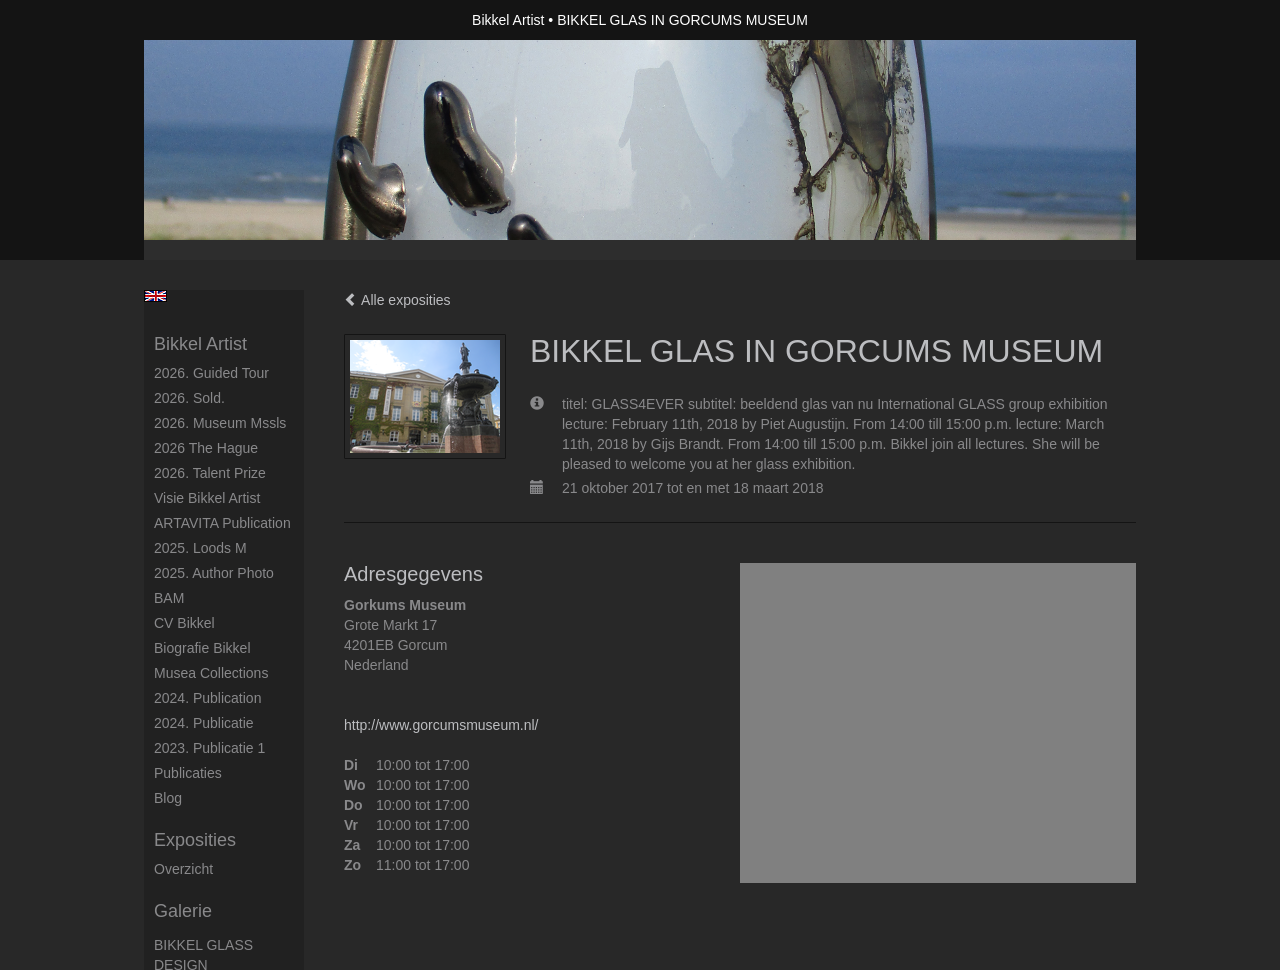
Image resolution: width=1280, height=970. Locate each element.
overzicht (183, 869)
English (155, 296)
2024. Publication (207, 698)
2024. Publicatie (204, 723)
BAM (169, 598)
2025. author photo (214, 573)
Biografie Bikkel (202, 648)
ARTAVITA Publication (222, 523)
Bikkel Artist (508, 20)
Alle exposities (397, 300)
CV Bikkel (184, 623)
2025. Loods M (200, 548)
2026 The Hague (206, 448)
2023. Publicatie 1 (209, 748)
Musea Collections (211, 673)
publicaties (188, 773)
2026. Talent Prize (210, 473)
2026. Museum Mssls (220, 423)
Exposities (195, 840)
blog (168, 798)
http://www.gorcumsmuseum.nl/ (441, 725)
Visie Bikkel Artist (207, 498)
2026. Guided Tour (211, 373)
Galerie (183, 911)
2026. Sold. (189, 398)
